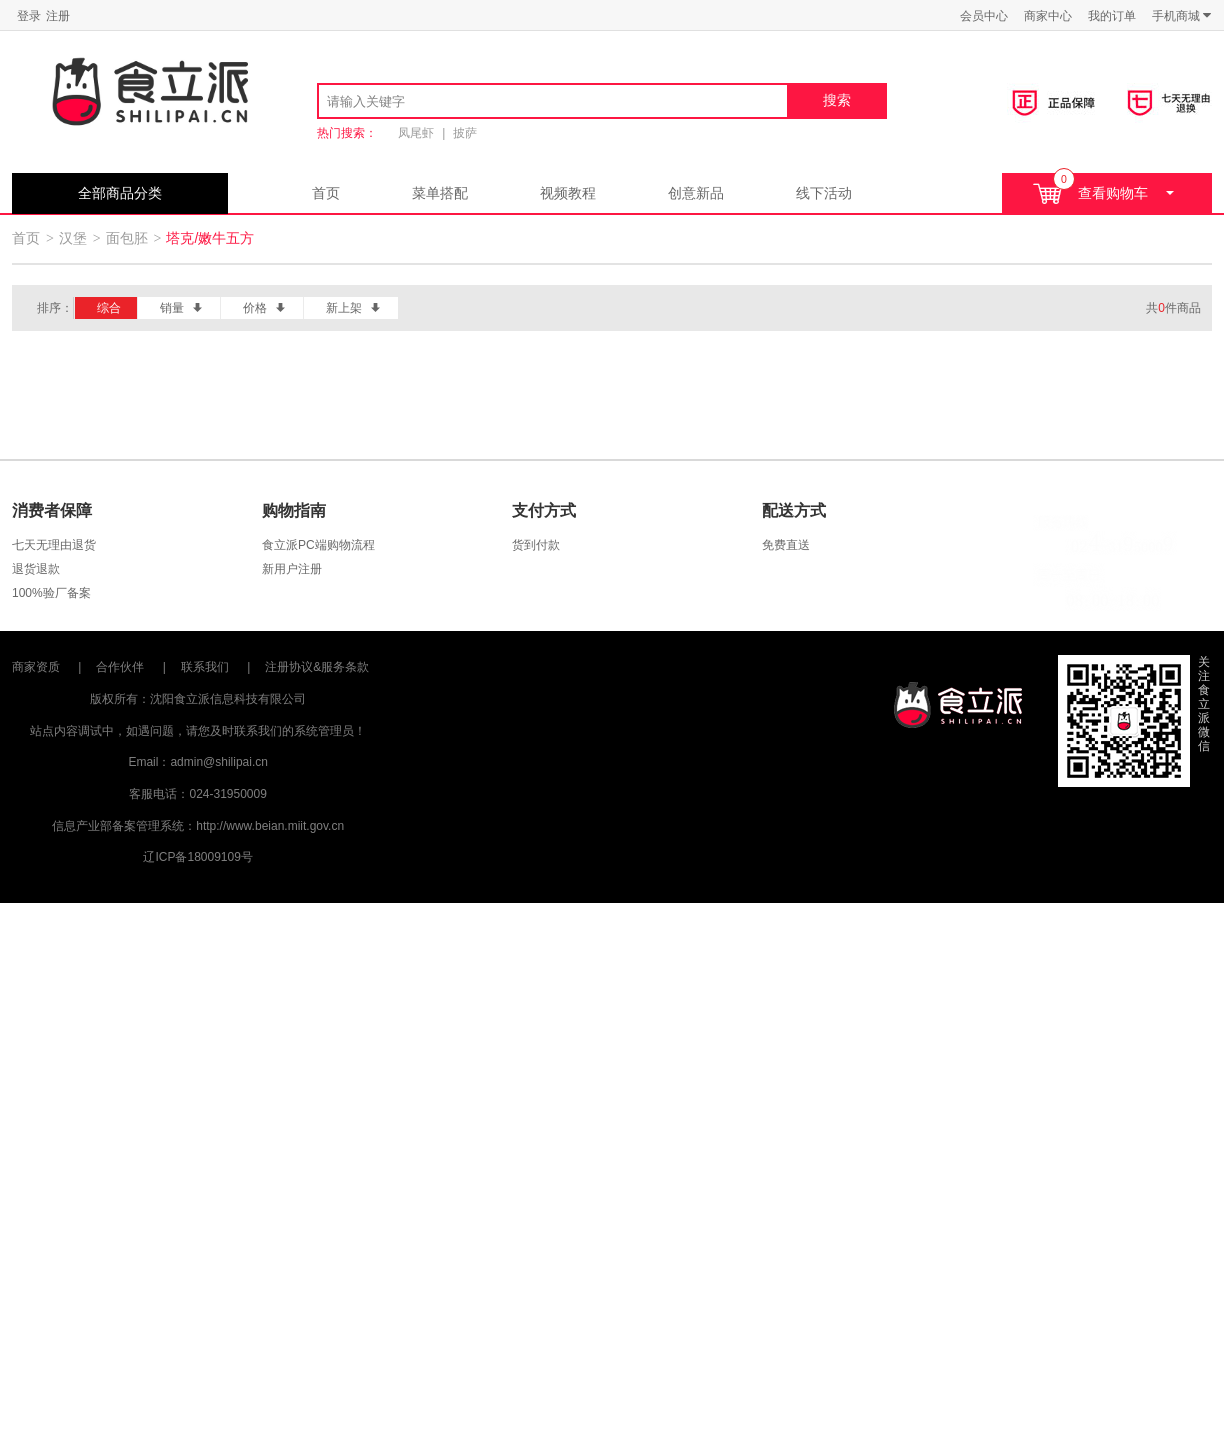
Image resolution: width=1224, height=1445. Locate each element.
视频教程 (568, 193)
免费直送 (786, 545)
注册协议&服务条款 (317, 667)
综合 (109, 308)
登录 (29, 16)
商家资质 (36, 667)
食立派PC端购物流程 (318, 545)
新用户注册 (292, 569)
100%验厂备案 (51, 593)
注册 (58, 16)
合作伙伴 (120, 667)
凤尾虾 (416, 133)
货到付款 (536, 545)
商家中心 (1048, 16)
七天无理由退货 (54, 545)
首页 (326, 193)
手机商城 (1183, 15)
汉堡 (73, 238)
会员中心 (984, 16)
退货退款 (36, 569)
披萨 (465, 133)
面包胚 (127, 238)
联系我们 (205, 667)
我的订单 (1112, 16)
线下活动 (824, 193)
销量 (182, 308)
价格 (265, 308)
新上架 (354, 308)
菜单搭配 (440, 193)
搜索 (837, 100)
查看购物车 (1103, 191)
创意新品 (696, 193)
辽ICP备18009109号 (197, 857)
